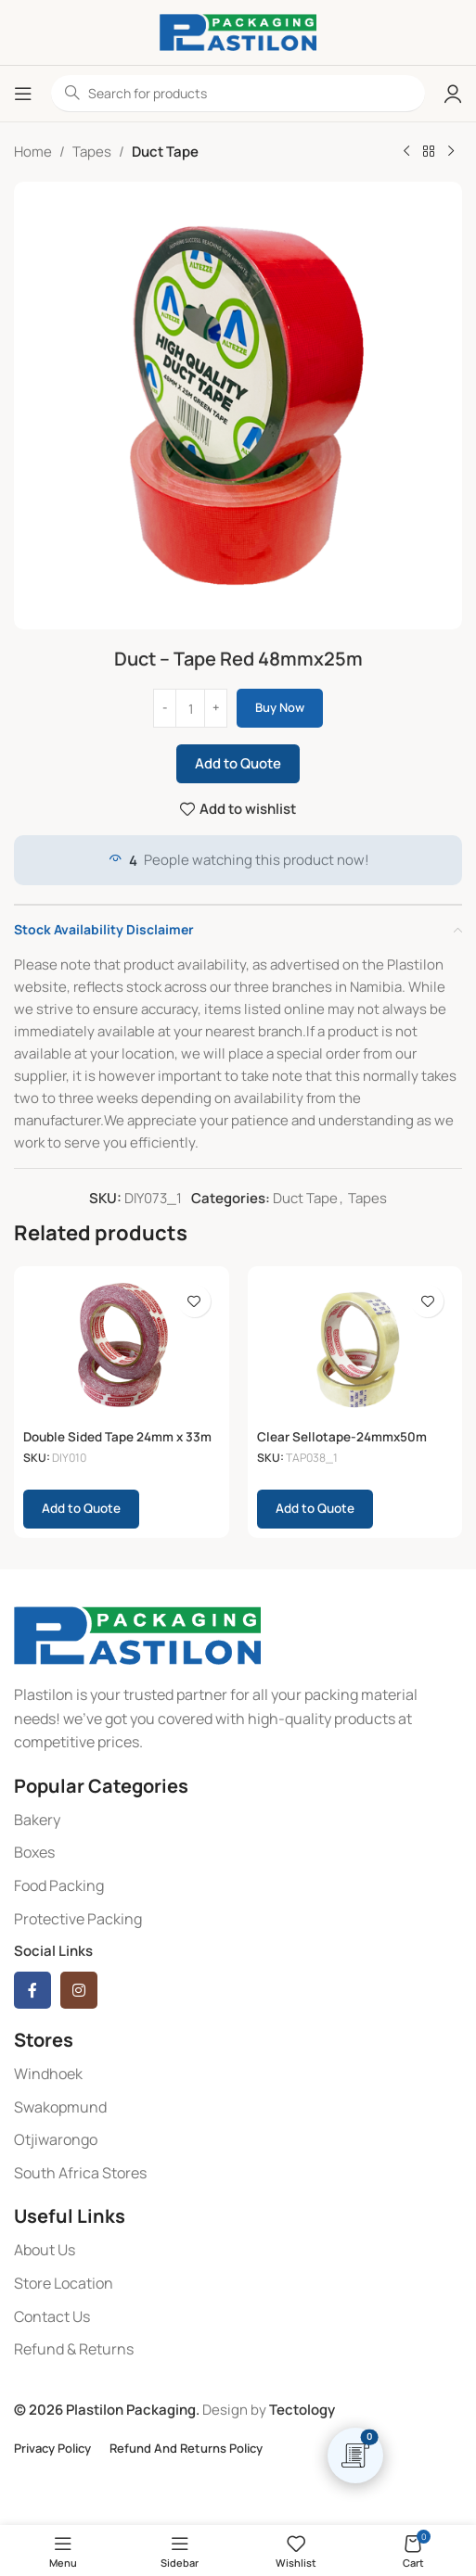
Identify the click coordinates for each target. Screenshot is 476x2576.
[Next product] (451, 152)
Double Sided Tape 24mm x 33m (117, 1436)
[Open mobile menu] (23, 93)
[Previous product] (406, 152)
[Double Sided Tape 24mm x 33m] (121, 1349)
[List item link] (238, 1820)
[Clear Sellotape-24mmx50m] (355, 1349)
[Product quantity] (190, 708)
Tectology (302, 2409)
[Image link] (137, 1633)
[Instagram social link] (78, 1990)
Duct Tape (165, 151)
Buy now (279, 707)
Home (33, 151)
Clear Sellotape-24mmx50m (342, 1436)
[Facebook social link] (32, 1990)
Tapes (91, 151)
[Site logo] (238, 31)
